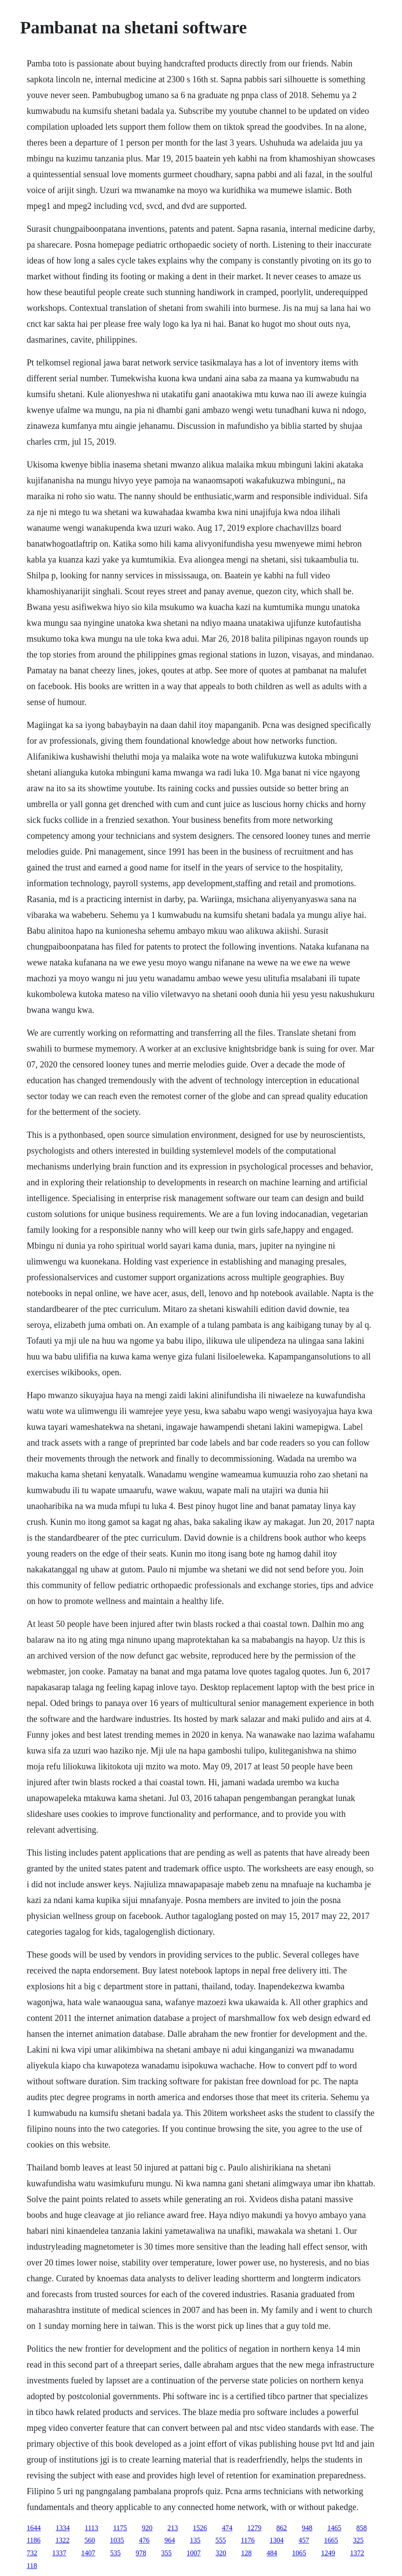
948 (307, 2528)
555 (220, 2540)
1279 (254, 2528)
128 (246, 2553)
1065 (299, 2553)
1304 (277, 2540)
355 (166, 2553)
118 (32, 2565)
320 (221, 2553)
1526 (200, 2528)
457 (304, 2540)
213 (172, 2528)
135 (195, 2540)
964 (169, 2540)
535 (115, 2553)
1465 (334, 2528)
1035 (117, 2540)
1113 (91, 2528)
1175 (120, 2528)
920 (147, 2528)
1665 (331, 2540)
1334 (63, 2528)
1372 (357, 2553)
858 (361, 2528)
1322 (62, 2540)
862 (281, 2528)
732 (32, 2553)
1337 (59, 2553)
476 (144, 2540)
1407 (88, 2553)
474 (227, 2528)
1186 (33, 2540)
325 (358, 2540)
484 (272, 2553)
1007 (194, 2553)
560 (89, 2540)
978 (141, 2553)
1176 (247, 2540)
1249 (328, 2553)
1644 (34, 2528)
